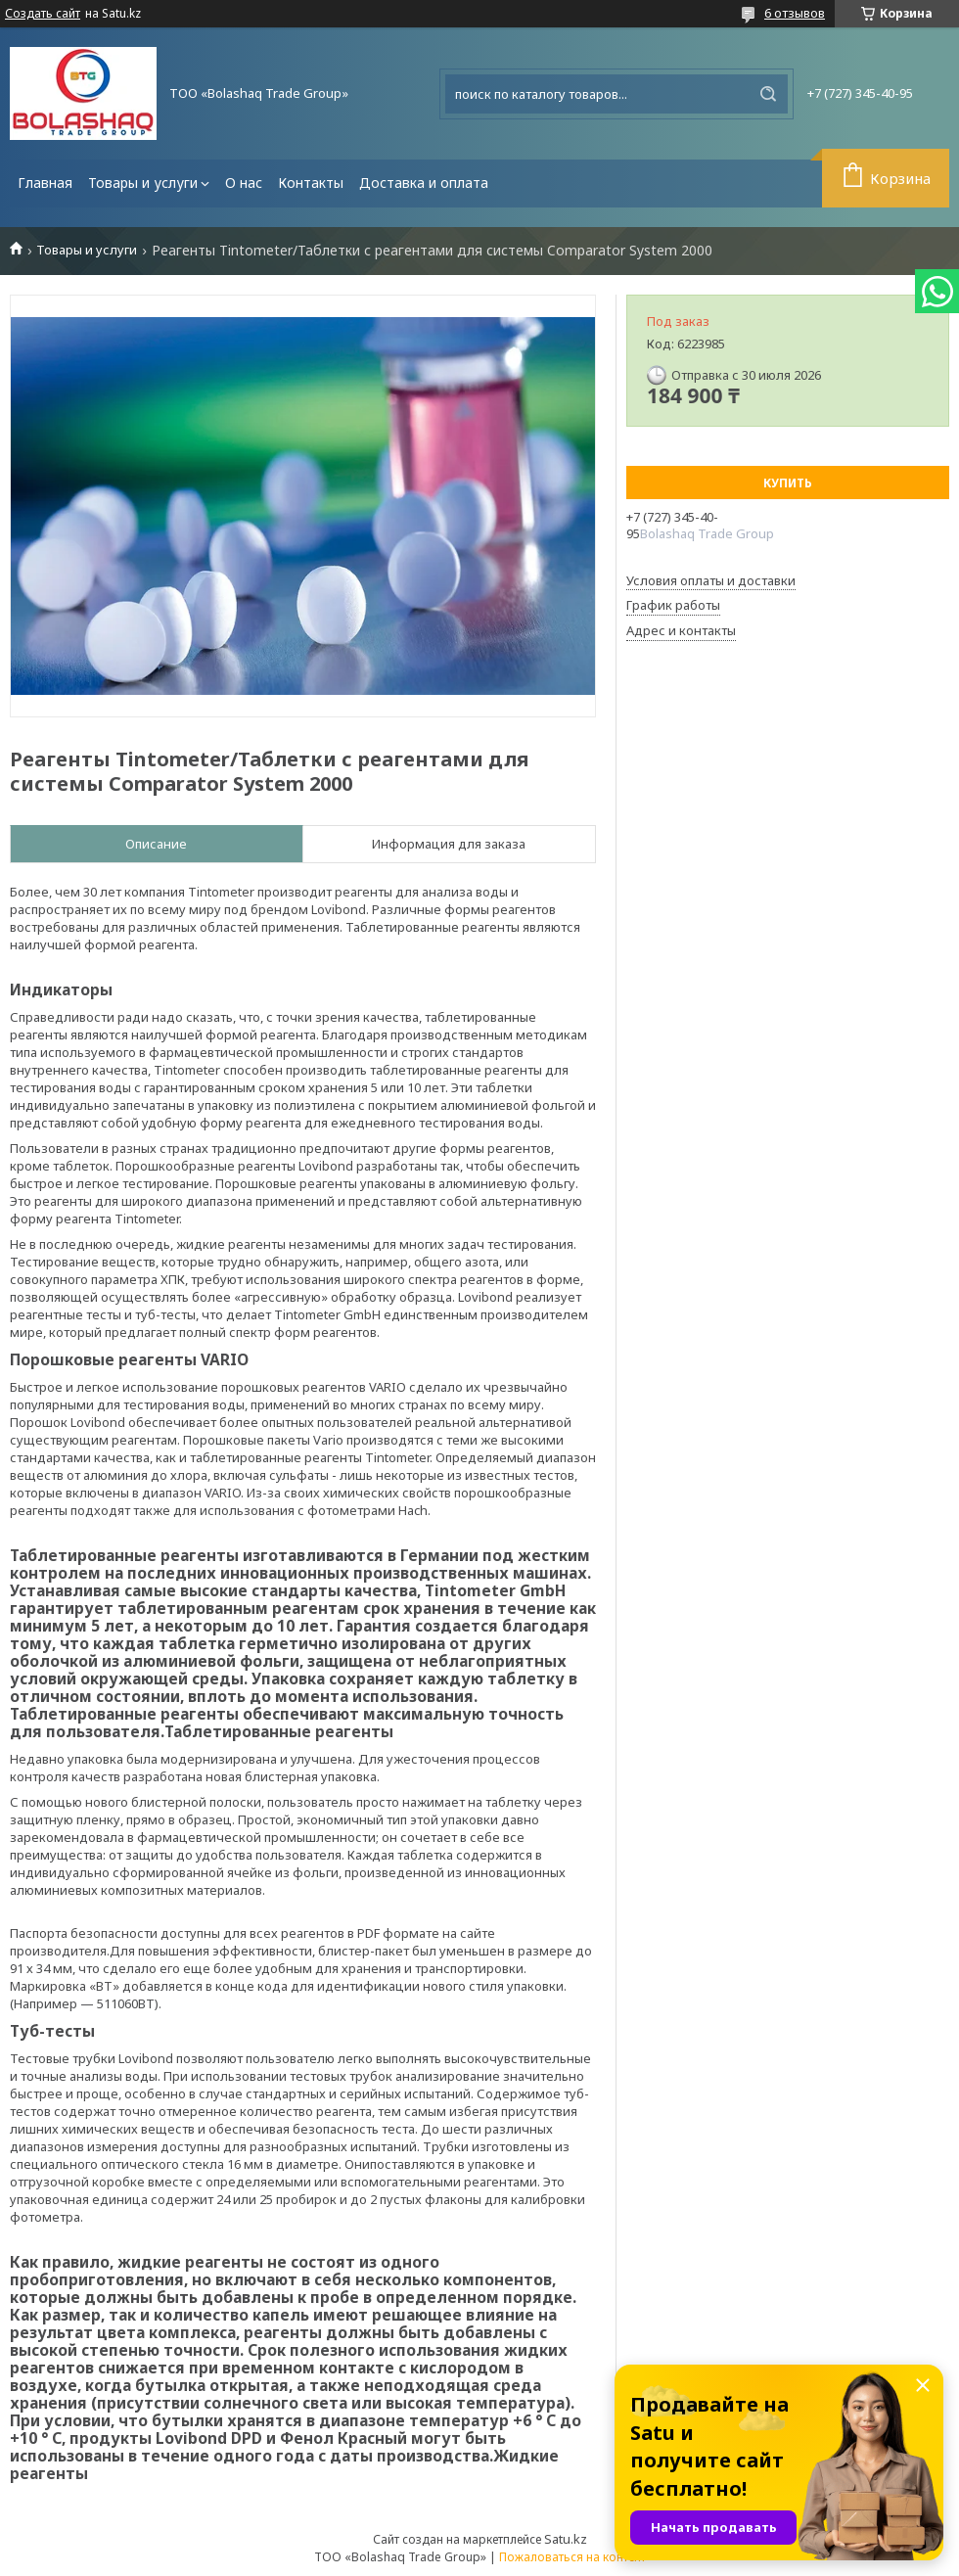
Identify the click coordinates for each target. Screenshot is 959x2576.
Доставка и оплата (423, 182)
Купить (787, 483)
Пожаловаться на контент (572, 2557)
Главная (45, 182)
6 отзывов (794, 13)
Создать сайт (42, 14)
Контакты (310, 182)
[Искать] (768, 94)
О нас (243, 182)
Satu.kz (565, 2539)
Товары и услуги (143, 182)
